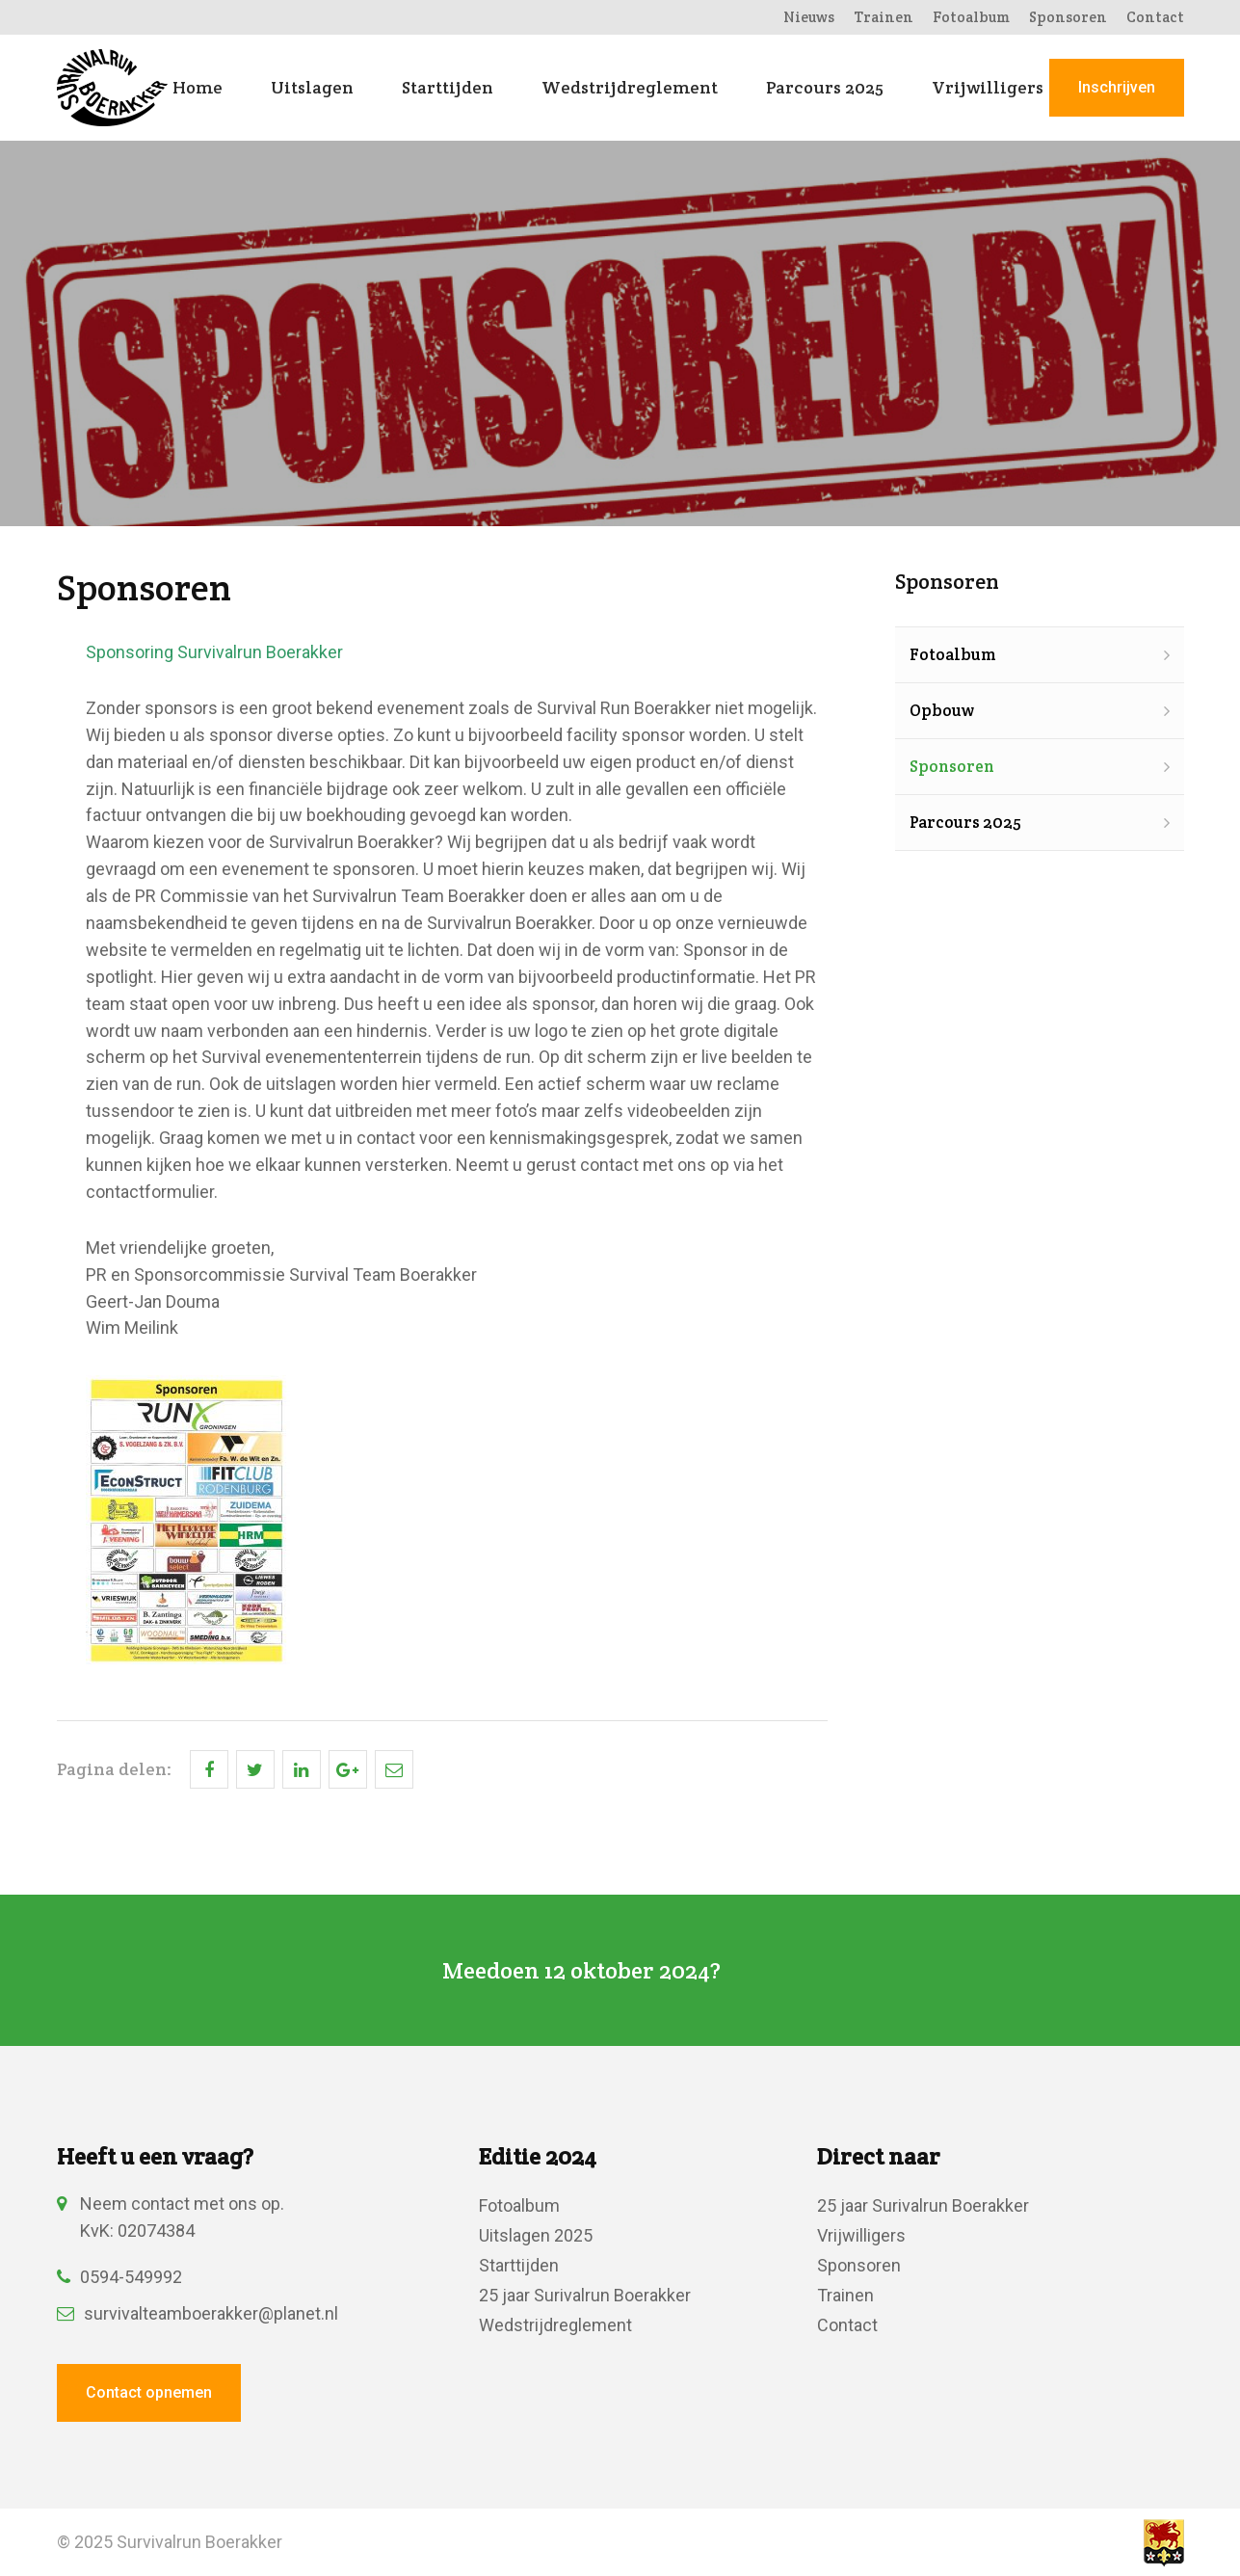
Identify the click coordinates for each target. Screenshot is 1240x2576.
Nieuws (808, 17)
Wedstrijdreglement (629, 87)
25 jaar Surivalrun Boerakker (585, 2295)
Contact (1155, 17)
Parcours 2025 (825, 87)
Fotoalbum (971, 17)
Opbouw (942, 710)
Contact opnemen (149, 2392)
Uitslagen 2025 (536, 2235)
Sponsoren (1068, 17)
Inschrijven (1116, 87)
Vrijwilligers (987, 87)
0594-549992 (119, 2277)
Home (197, 87)
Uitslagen (312, 87)
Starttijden (447, 87)
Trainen (883, 17)
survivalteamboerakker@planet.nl (197, 2313)
